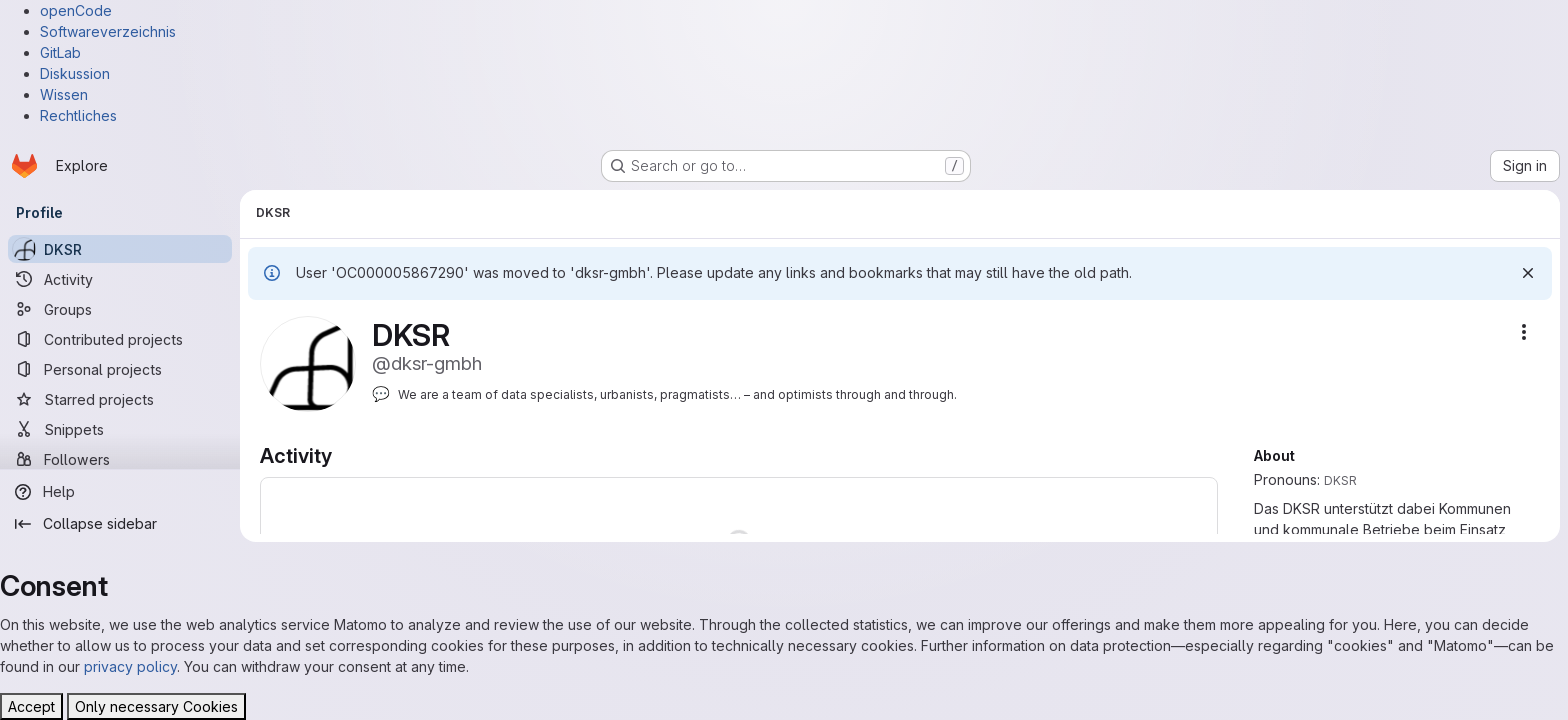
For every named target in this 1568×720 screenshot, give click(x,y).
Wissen (64, 94)
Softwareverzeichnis (108, 31)
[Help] (120, 492)
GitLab (60, 52)
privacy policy (130, 666)
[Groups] (120, 309)
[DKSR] (120, 249)
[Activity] (120, 279)
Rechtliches (78, 115)
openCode (76, 10)
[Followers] (120, 459)
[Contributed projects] (120, 339)
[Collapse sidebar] (120, 524)
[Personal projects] (120, 369)
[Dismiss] (1528, 273)
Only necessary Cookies (156, 706)
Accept (31, 706)
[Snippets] (120, 429)
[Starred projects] (120, 399)
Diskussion (75, 73)
